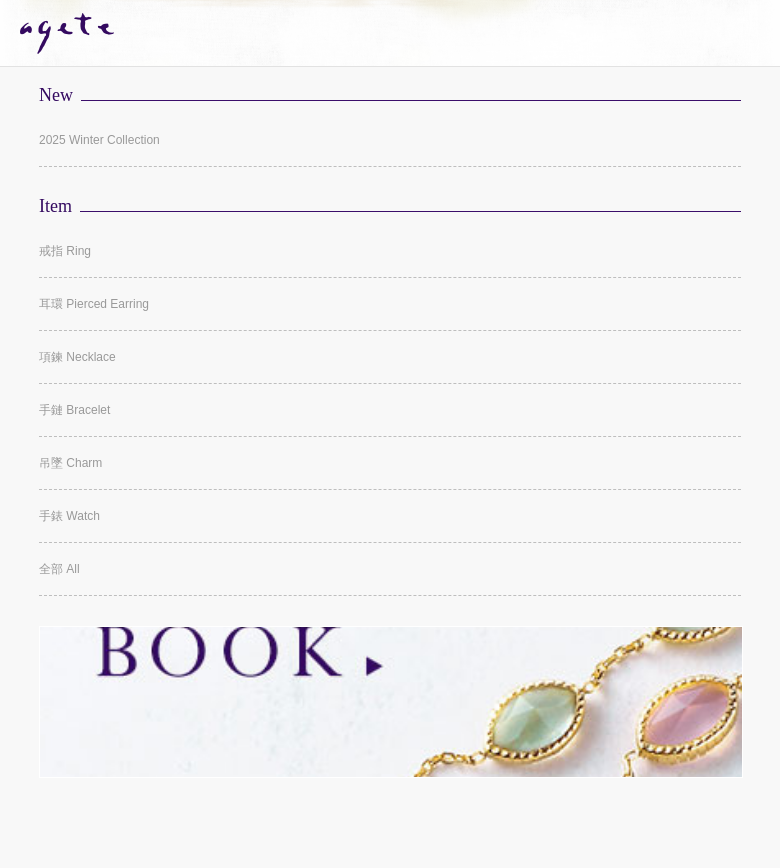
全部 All (59, 569)
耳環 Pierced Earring (94, 304)
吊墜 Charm (70, 463)
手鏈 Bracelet (74, 410)
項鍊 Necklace (77, 357)
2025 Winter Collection (99, 140)
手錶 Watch (69, 516)
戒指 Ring (65, 251)
